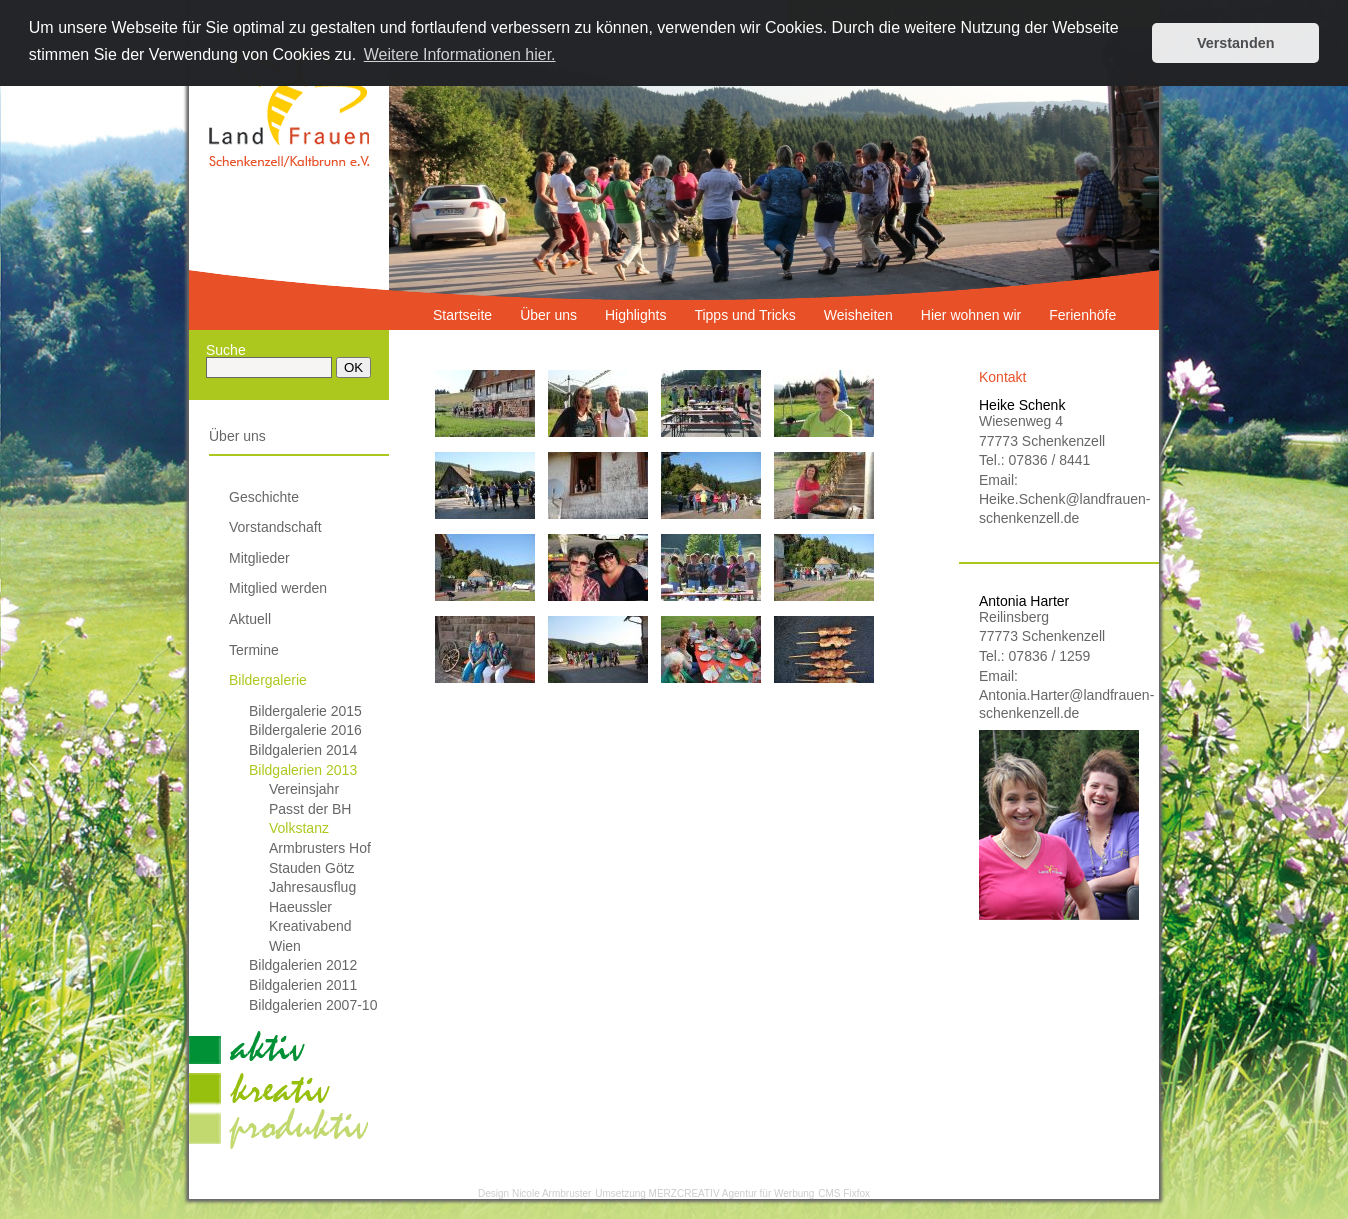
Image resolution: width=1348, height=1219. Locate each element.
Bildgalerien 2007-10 (313, 1005)
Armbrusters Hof (320, 848)
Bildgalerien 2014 (303, 750)
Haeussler (300, 907)
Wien (285, 946)
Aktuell (250, 619)
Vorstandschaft (275, 527)
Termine (254, 650)
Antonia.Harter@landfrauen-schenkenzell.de (1059, 704)
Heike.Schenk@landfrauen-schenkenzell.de (1059, 508)
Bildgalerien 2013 (303, 770)
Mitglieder (259, 558)
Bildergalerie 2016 (305, 730)
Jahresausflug (312, 887)
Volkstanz (299, 828)
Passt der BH (310, 809)
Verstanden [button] (1236, 43)
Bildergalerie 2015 (305, 711)
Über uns (237, 436)
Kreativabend (310, 926)
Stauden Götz (312, 868)
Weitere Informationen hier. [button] (460, 54)
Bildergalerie (268, 680)
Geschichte (264, 497)
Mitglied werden (278, 588)
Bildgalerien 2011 (303, 985)
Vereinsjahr (304, 789)
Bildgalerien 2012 (303, 965)
